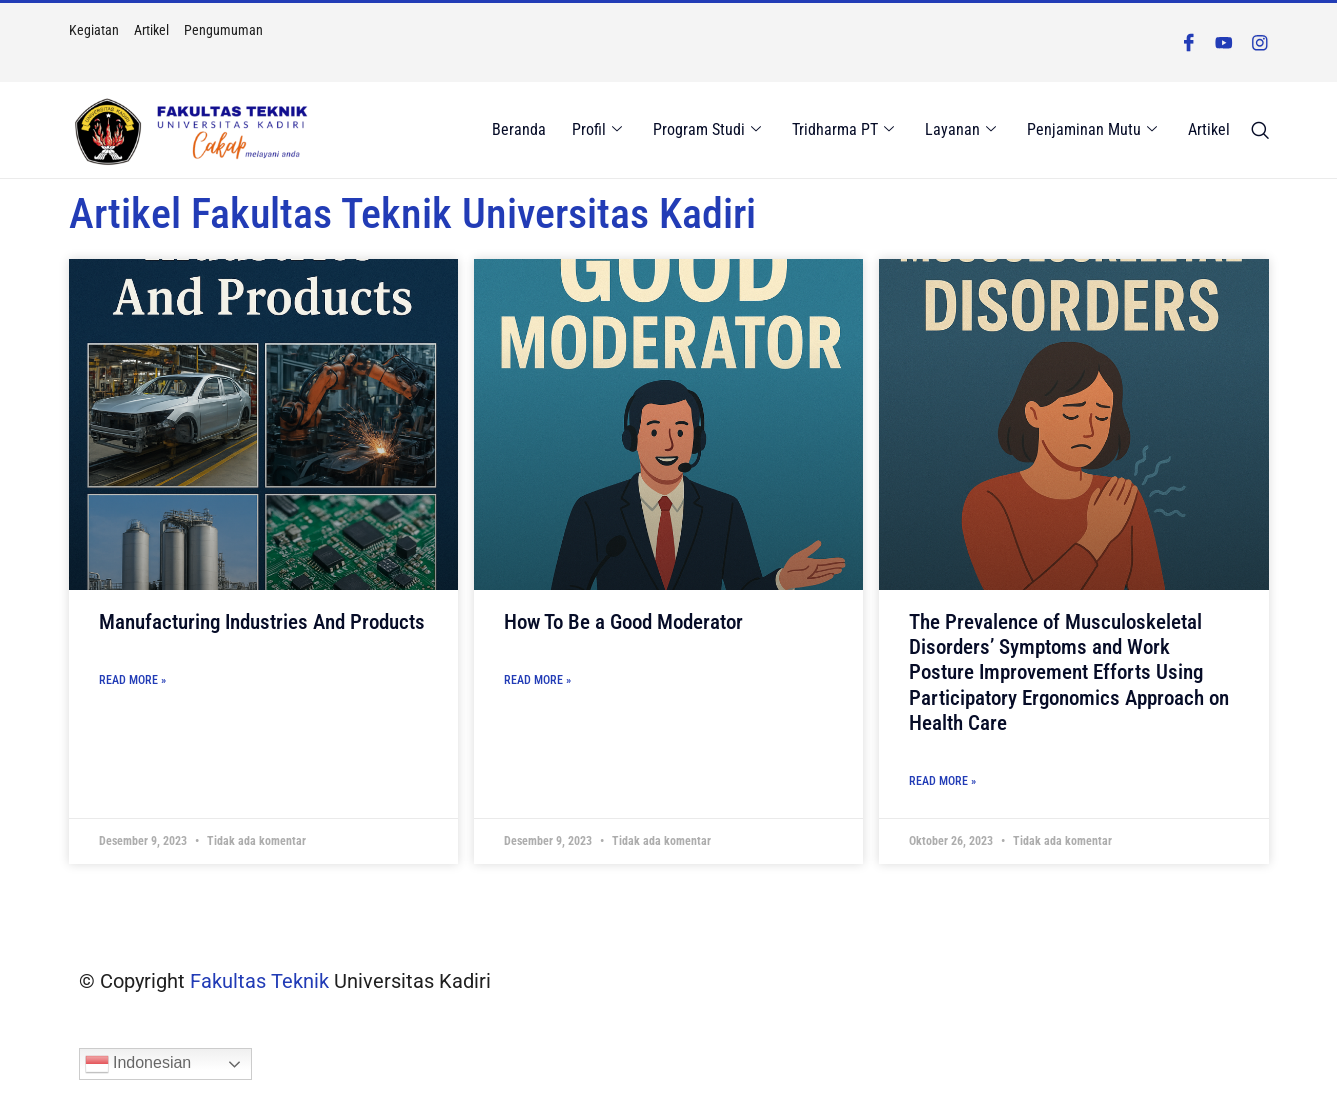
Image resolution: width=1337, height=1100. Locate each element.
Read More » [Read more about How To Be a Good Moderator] (537, 680)
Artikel (1210, 129)
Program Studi (708, 130)
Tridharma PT (844, 130)
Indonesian (138, 1064)
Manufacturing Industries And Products (262, 622)
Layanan (961, 130)
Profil (598, 130)
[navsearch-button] (1260, 131)
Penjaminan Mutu (1093, 130)
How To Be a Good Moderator (623, 622)
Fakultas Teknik (259, 981)
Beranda (521, 129)
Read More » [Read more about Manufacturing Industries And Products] (132, 680)
